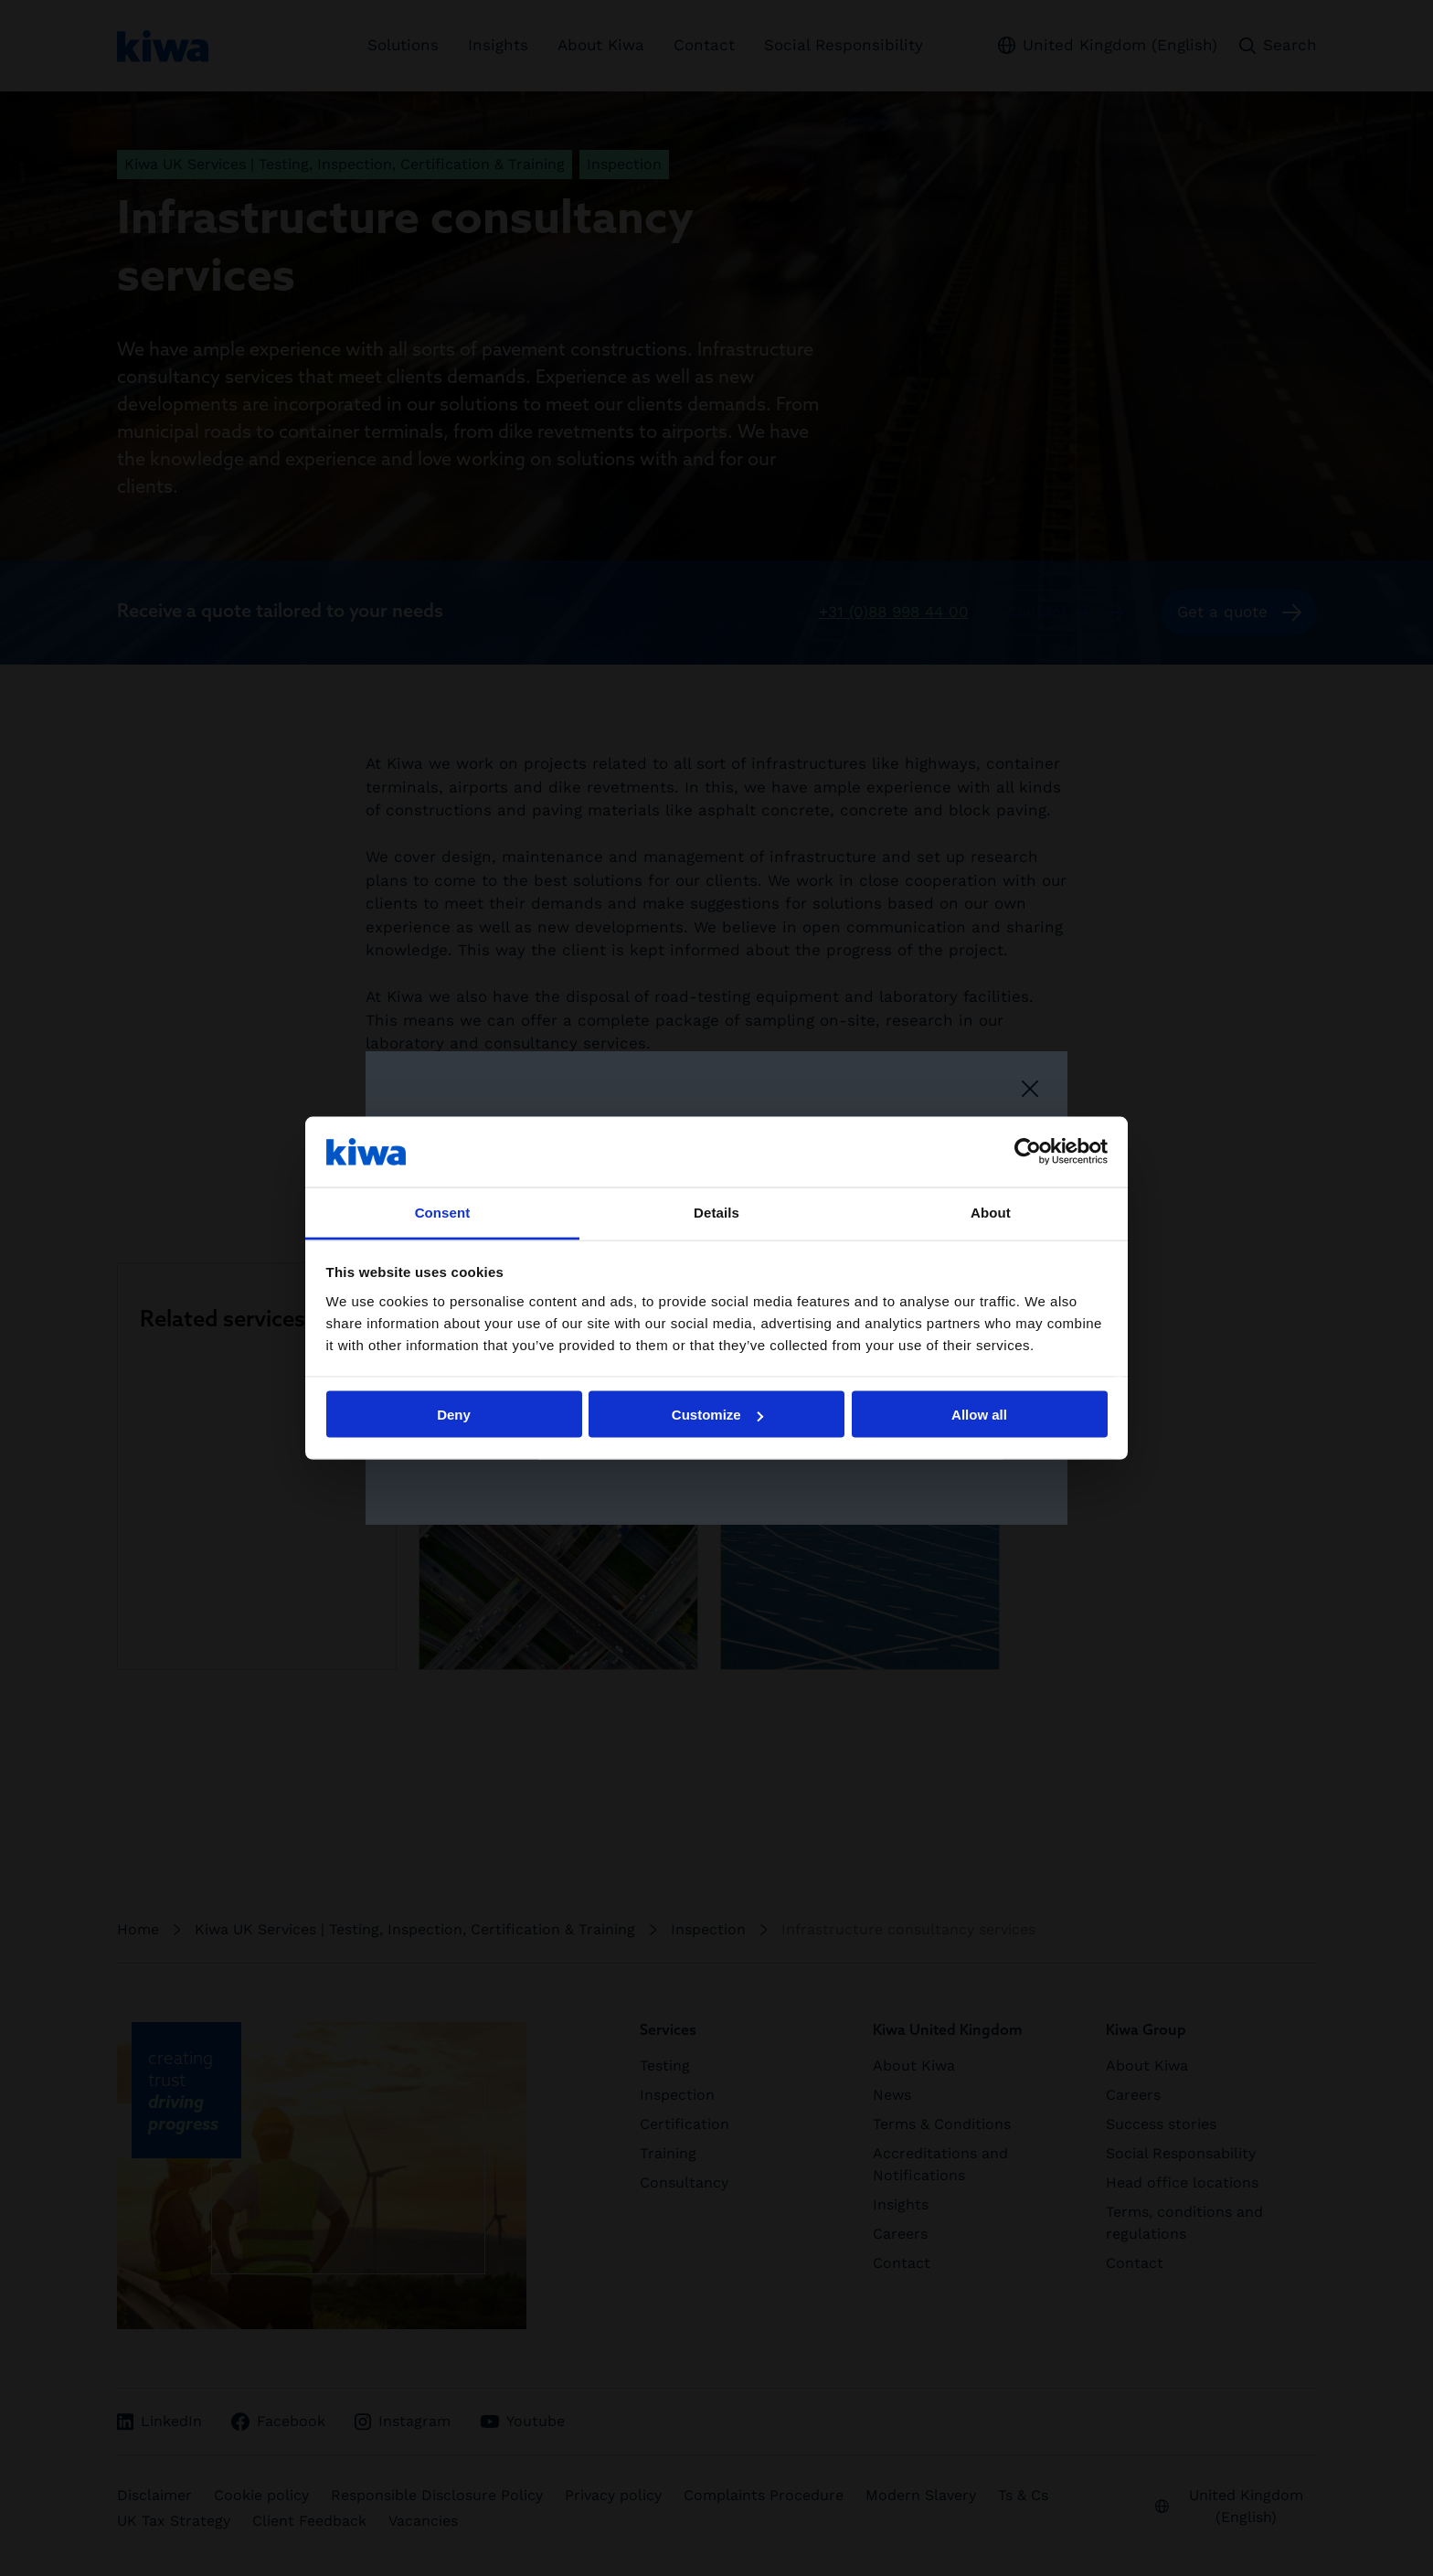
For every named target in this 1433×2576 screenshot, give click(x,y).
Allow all (979, 1414)
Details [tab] (716, 1211)
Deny (454, 1414)
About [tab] (991, 1211)
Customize (717, 1414)
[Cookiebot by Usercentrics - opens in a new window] (1028, 1152)
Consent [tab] (443, 1211)
